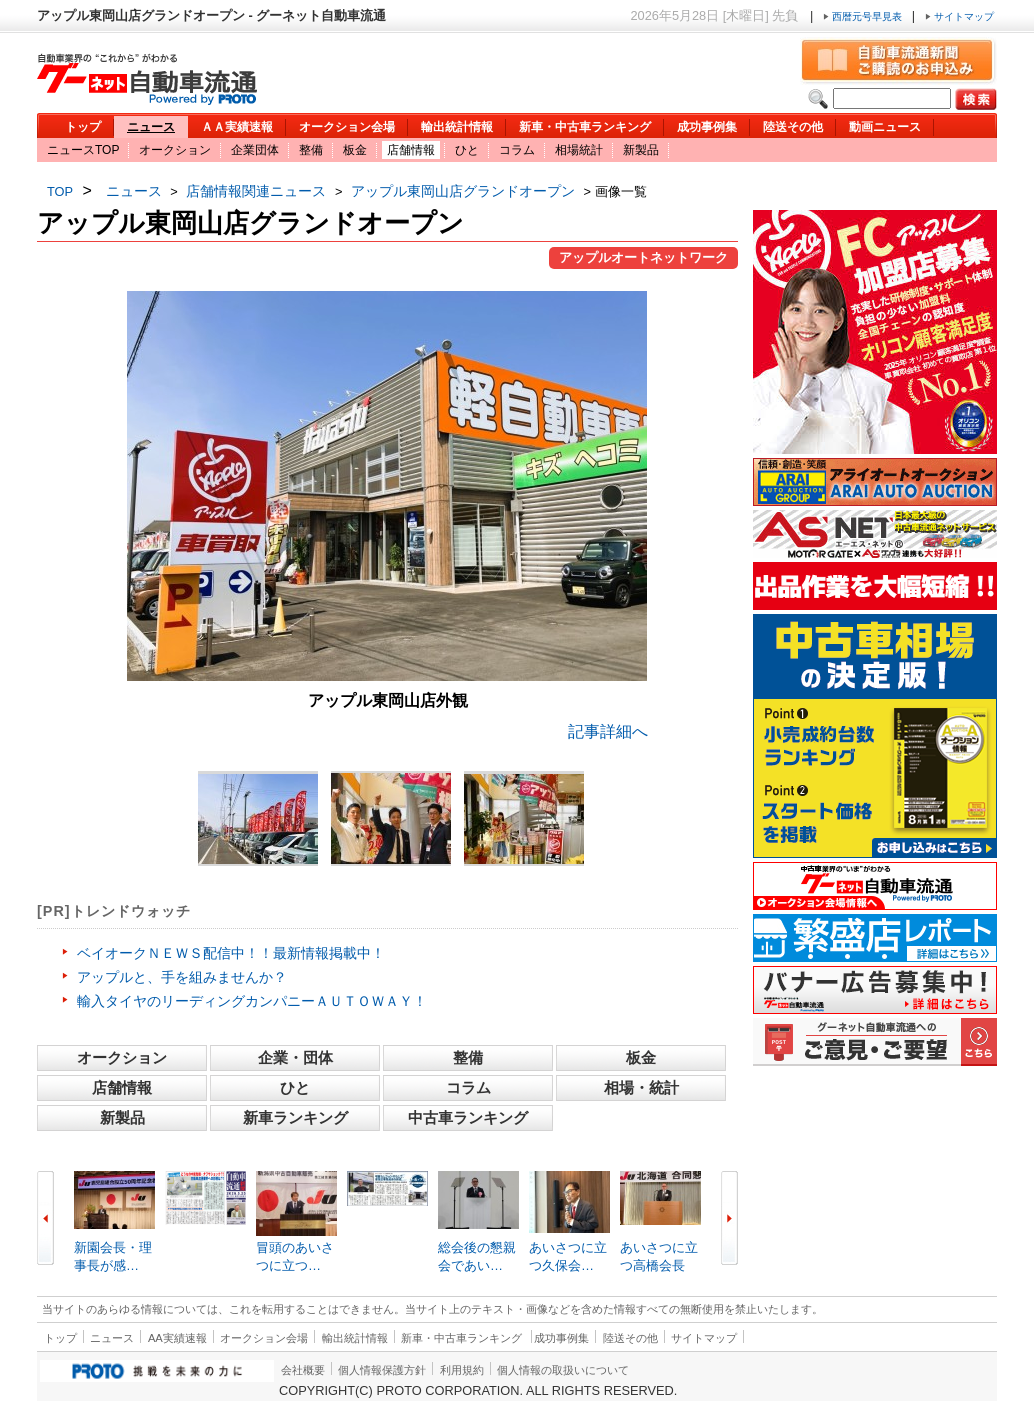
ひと (467, 150)
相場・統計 (641, 1087)
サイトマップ (959, 16)
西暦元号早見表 (864, 16)
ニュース (151, 127)
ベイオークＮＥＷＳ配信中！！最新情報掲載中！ (231, 953)
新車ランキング (295, 1117)
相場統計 (579, 150)
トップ (83, 127)
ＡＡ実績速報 (237, 127)
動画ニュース (885, 127)
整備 (311, 150)
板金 (355, 150)
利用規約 (462, 1370)
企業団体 (255, 150)
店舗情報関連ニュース (256, 191)
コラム (517, 150)
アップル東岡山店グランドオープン (463, 191)
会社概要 (303, 1370)
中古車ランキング (468, 1117)
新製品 (641, 150)
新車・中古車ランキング (585, 127)
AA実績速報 (177, 1338)
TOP (60, 191)
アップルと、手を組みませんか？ (182, 977)
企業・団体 (295, 1057)
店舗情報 (411, 150)
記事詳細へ (608, 731)
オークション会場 (347, 127)
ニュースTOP (83, 150)
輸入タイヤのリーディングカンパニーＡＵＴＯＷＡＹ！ (252, 1001)
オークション (175, 150)
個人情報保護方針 (382, 1370)
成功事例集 (707, 127)
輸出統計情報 (457, 127)
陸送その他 (793, 127)
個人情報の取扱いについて (563, 1370)
